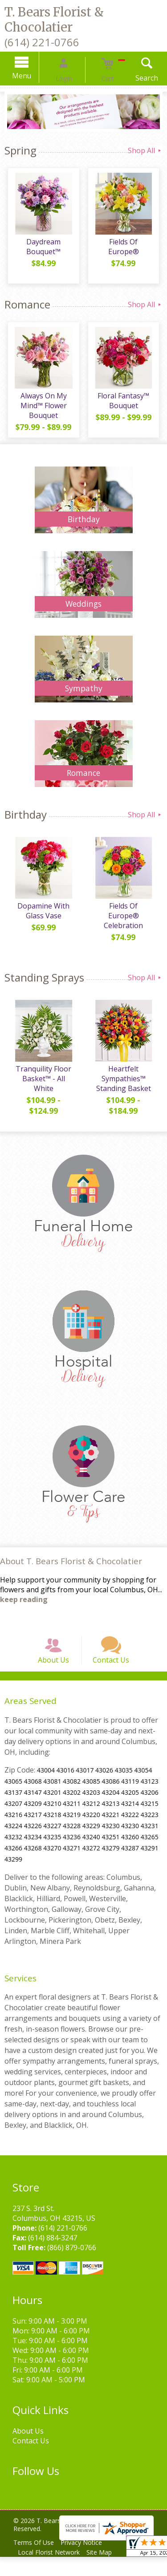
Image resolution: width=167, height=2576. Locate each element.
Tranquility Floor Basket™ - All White (41, 1085)
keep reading (24, 1606)
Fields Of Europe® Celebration (125, 917)
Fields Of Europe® (125, 245)
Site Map (105, 2571)
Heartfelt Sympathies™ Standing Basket (125, 1085)
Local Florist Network (51, 2571)
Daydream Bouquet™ (41, 250)
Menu (35, 76)
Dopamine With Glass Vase (42, 917)
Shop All (145, 150)
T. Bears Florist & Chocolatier (54, 19)
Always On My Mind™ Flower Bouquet (42, 409)
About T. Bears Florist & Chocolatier (71, 1567)
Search (133, 78)
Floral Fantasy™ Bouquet (125, 404)
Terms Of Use (36, 2561)
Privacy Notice (87, 2561)
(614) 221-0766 (41, 42)
